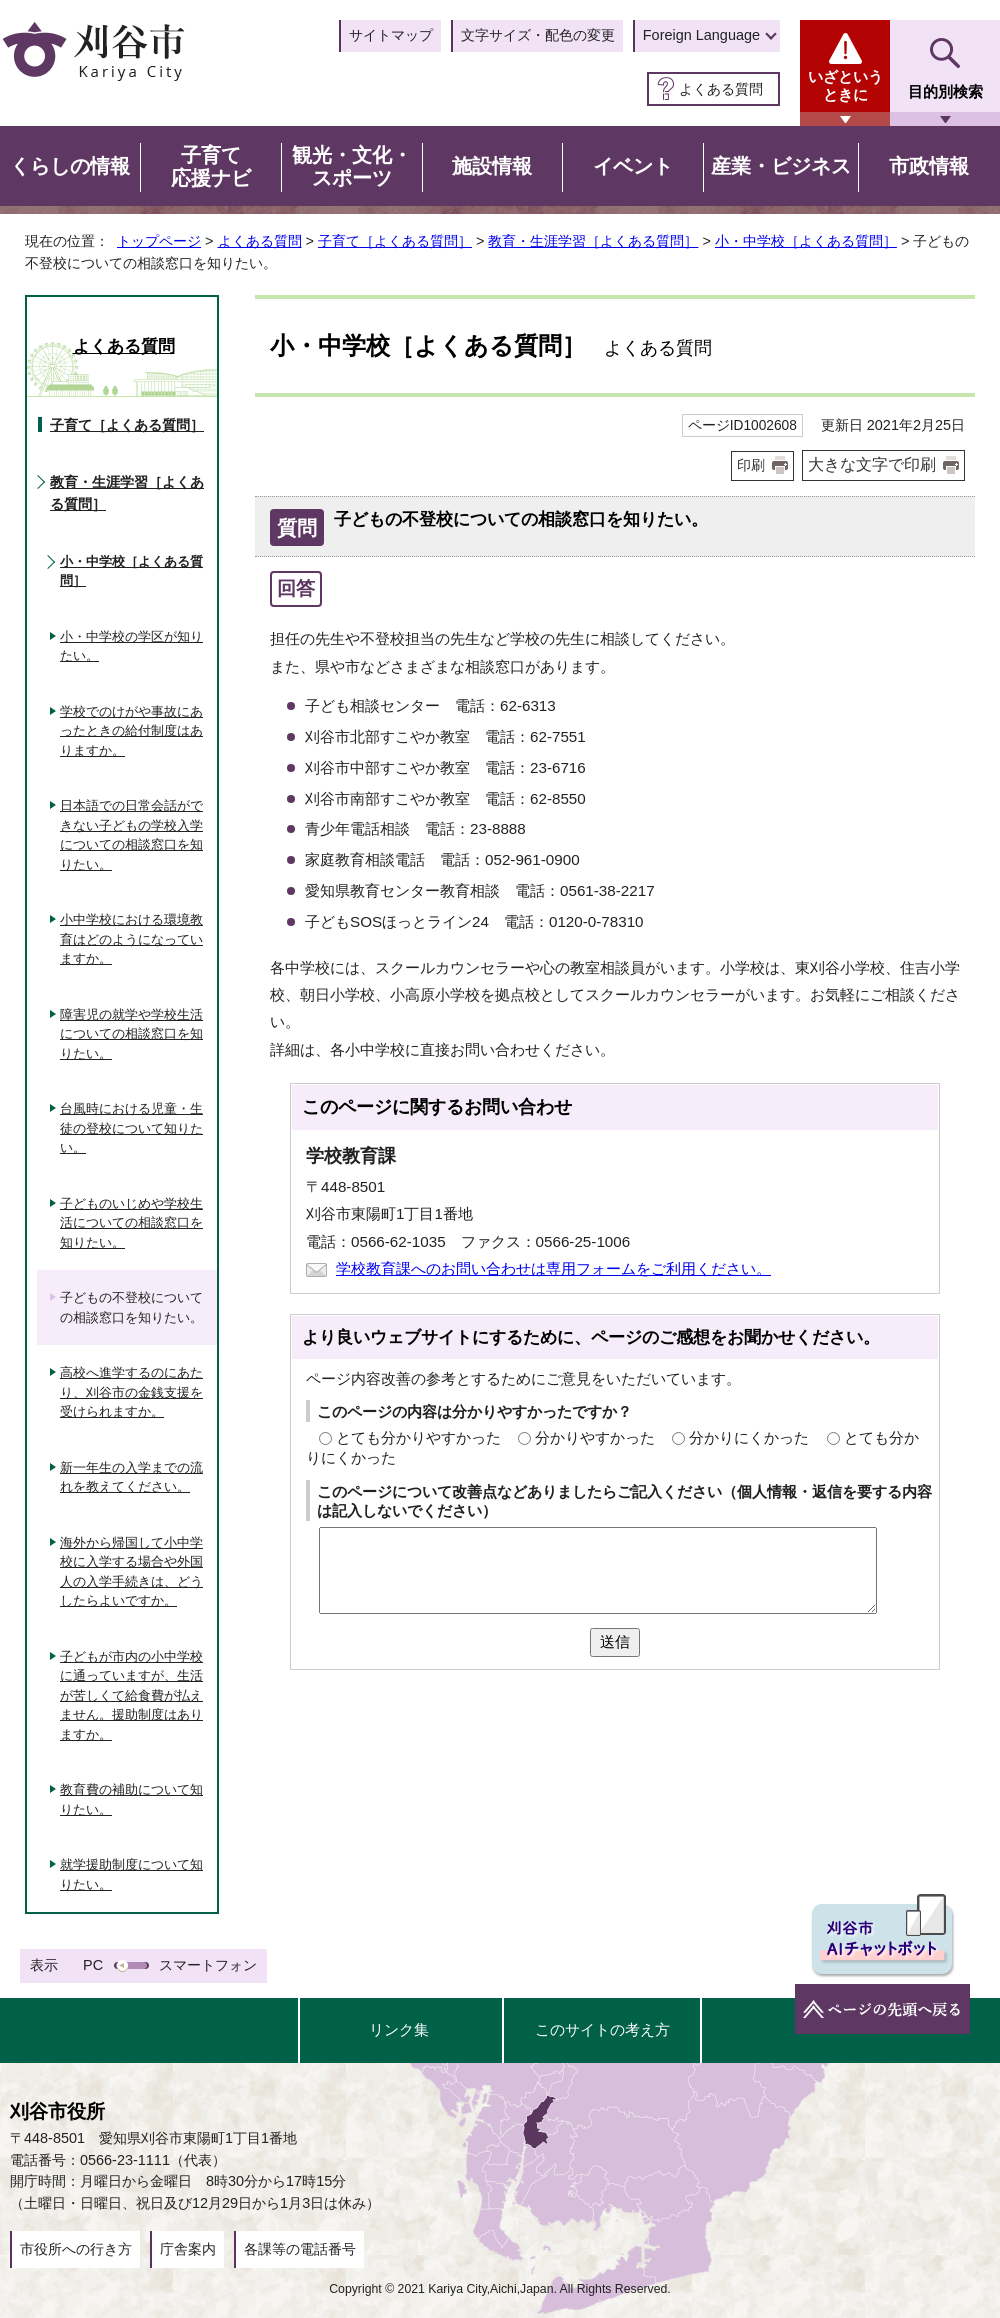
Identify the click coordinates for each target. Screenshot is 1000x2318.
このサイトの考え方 (602, 2029)
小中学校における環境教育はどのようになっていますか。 (131, 939)
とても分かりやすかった (418, 1437)
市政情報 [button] (929, 166)
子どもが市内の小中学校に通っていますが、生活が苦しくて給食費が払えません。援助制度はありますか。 (131, 1695)
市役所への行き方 (76, 2249)
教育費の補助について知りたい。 (131, 1799)
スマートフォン (208, 1965)
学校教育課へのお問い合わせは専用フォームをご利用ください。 (553, 1268)
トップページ (159, 241)
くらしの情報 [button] (70, 166)
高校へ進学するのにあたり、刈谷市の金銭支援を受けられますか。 (131, 1392)
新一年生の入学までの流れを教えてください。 (131, 1477)
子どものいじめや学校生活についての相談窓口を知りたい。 (131, 1223)
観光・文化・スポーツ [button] (352, 167)
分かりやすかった (595, 1437)
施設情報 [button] (492, 166)
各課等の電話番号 (300, 2249)
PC (93, 1965)
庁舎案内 (188, 2249)
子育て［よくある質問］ (395, 241)
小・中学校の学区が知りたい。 (131, 646)
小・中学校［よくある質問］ (806, 241)
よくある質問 (721, 89)
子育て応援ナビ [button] (211, 167)
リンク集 (399, 2029)
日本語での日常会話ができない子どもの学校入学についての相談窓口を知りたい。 (131, 835)
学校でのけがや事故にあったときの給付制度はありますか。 (131, 731)
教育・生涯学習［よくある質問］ (593, 241)
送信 (615, 1641)
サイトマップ (391, 35)
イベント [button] (633, 166)
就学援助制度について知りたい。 (131, 1874)
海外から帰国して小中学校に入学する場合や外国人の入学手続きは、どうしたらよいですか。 (131, 1572)
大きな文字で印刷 (872, 464)
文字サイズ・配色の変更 (538, 35)
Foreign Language (701, 35)
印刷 (751, 465)
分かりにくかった (749, 1437)
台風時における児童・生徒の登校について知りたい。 (131, 1128)
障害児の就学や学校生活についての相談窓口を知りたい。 (131, 1034)
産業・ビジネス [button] (781, 166)
